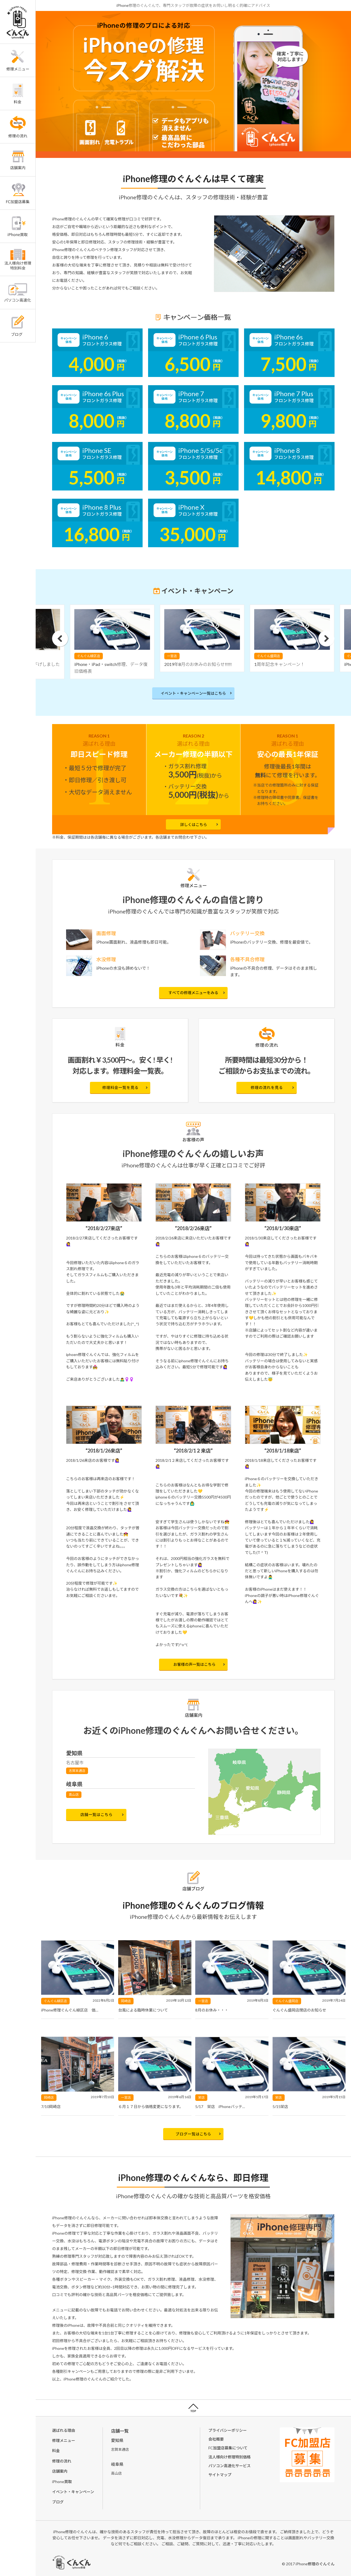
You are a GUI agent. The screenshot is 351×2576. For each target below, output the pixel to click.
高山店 (74, 1794)
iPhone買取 (62, 2481)
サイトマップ (219, 2474)
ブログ (58, 2502)
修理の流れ (61, 2461)
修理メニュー (63, 2440)
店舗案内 (59, 2471)
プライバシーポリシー (227, 2430)
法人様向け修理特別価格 (229, 2457)
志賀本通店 (77, 1771)
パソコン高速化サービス (229, 2465)
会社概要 (216, 2439)
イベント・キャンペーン (73, 2491)
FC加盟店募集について (228, 2448)
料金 (56, 2450)
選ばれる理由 (63, 2430)
